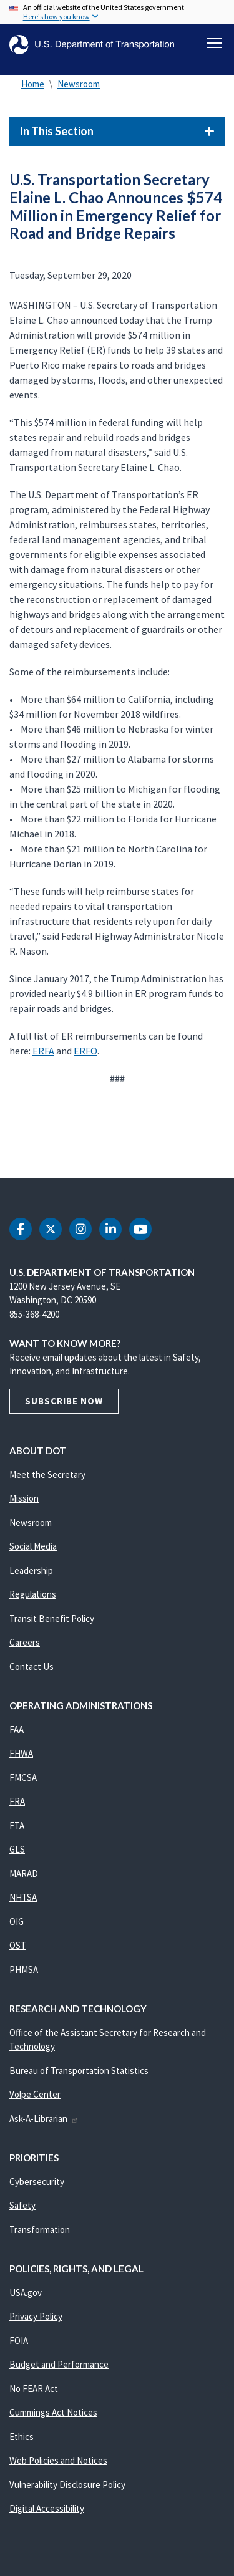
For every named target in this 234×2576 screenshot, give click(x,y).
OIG (16, 1921)
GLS (17, 1849)
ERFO (85, 1050)
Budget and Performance (59, 2364)
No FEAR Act (33, 2389)
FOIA (18, 2341)
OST (17, 1945)
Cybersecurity (36, 2182)
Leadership (31, 1570)
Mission (24, 1498)
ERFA (43, 1050)
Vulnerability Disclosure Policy (67, 2485)
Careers (24, 1642)
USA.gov (25, 2293)
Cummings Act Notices (53, 2412)
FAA (16, 1729)
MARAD (23, 1873)
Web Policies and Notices (58, 2460)
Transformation (39, 2230)
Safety (22, 2205)
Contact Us (31, 1666)
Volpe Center (35, 2094)
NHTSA (23, 1897)
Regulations (32, 1594)
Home (32, 84)
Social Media (33, 1546)
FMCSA (23, 1777)
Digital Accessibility (46, 2508)
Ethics (21, 2437)
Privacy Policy (35, 2316)
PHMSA (23, 1969)
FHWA (21, 1753)
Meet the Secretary (47, 1474)
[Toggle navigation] (214, 43)
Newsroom (78, 84)
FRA (17, 1801)
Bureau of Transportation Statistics (79, 2071)
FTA (16, 1825)
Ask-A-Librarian (44, 2119)
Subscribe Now (64, 1401)
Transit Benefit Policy (51, 1618)
